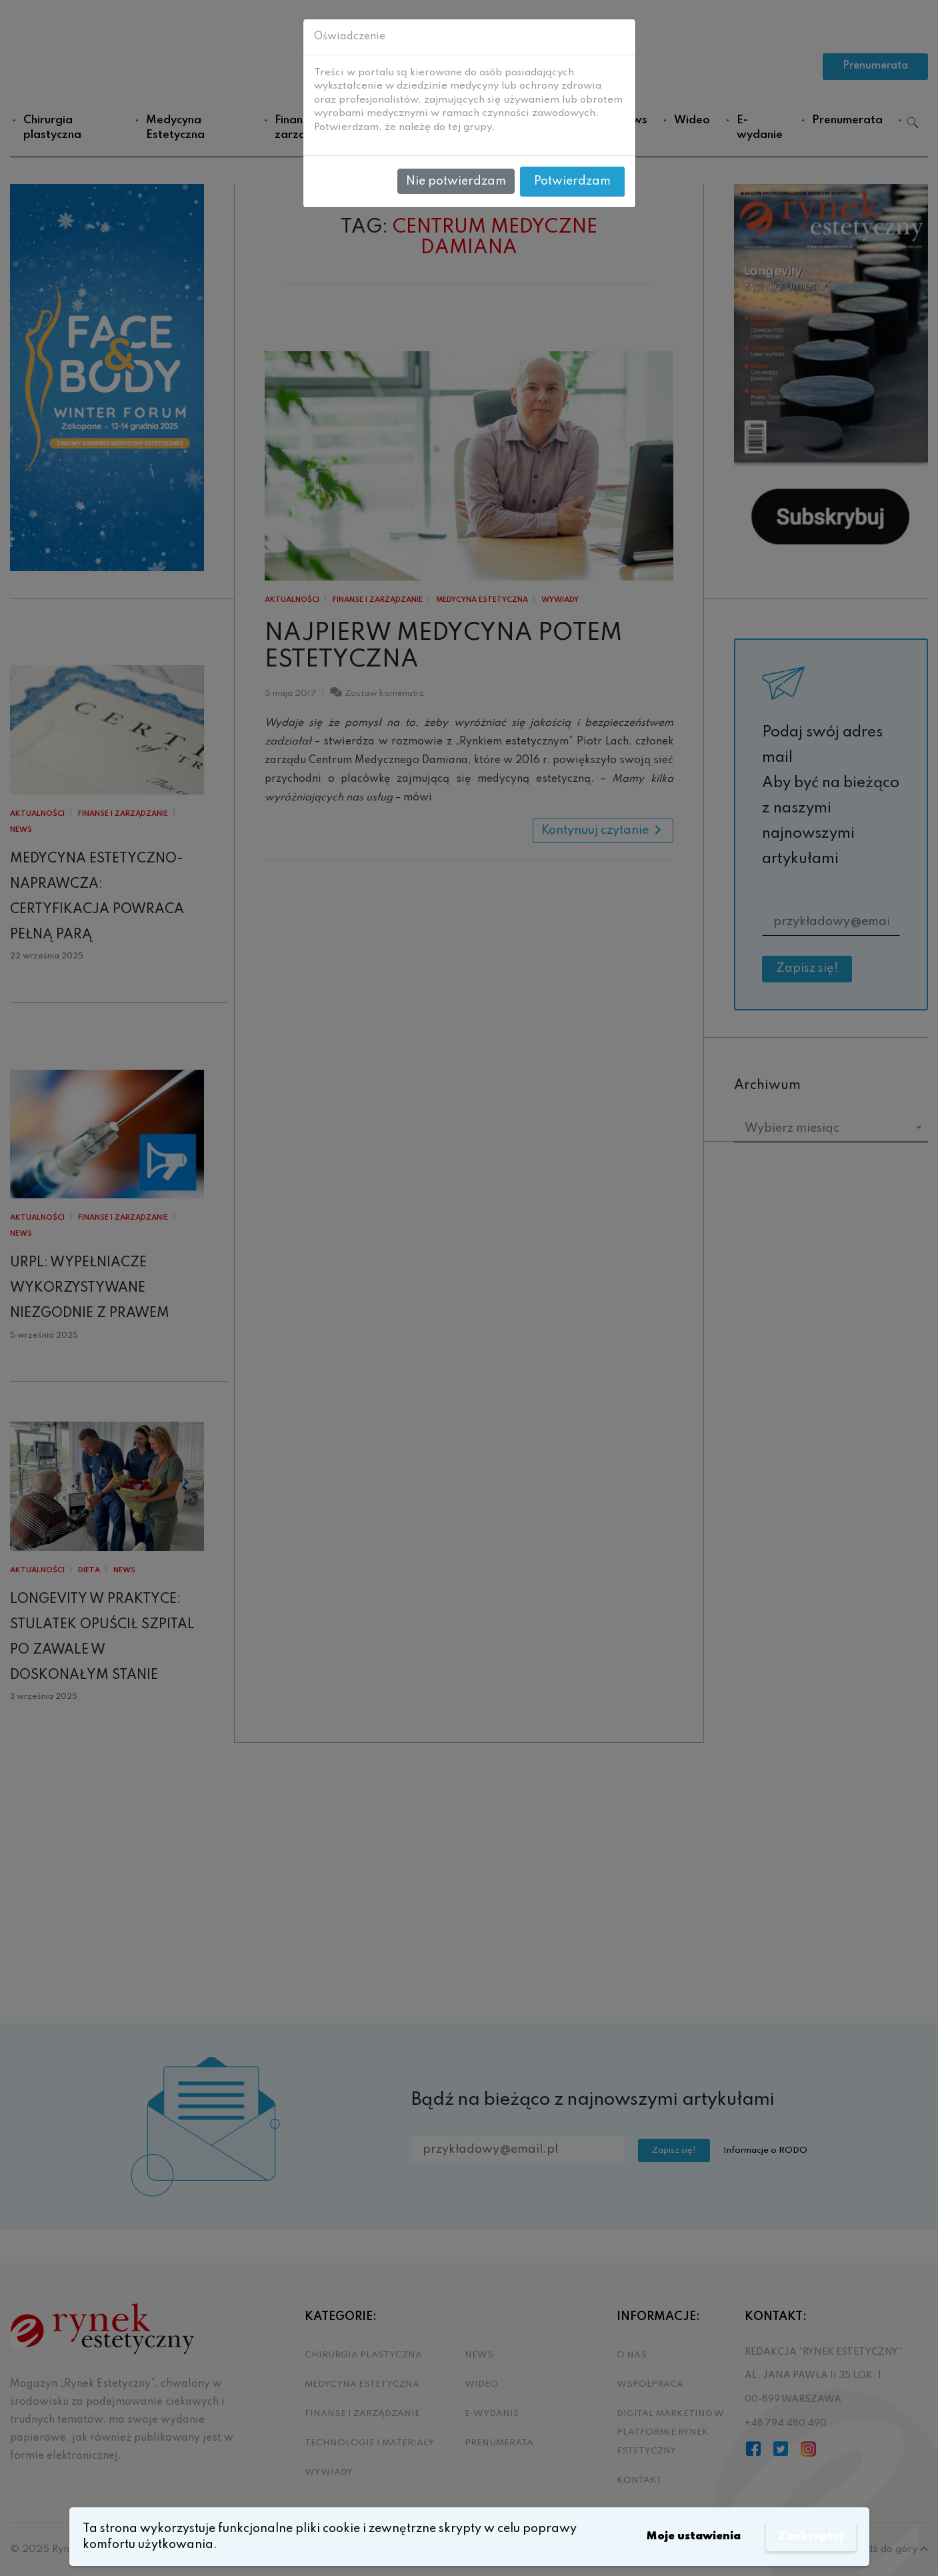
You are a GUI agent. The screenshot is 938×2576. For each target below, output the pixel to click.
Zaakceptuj (808, 2537)
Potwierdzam (572, 181)
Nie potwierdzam (456, 181)
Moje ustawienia (685, 2537)
